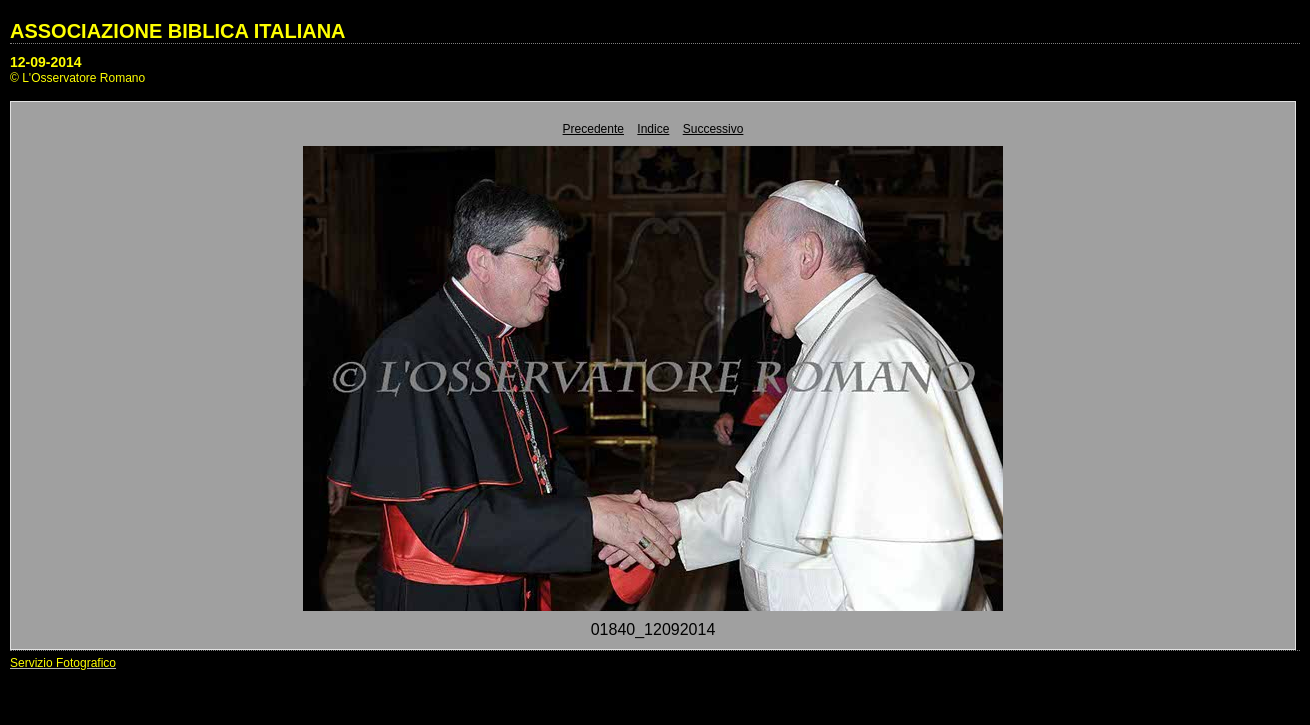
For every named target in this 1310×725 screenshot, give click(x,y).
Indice (653, 129)
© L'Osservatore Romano (77, 78)
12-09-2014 (46, 62)
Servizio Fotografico (63, 663)
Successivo (713, 129)
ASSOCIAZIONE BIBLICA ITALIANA (178, 31)
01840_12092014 (653, 629)
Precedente (593, 129)
